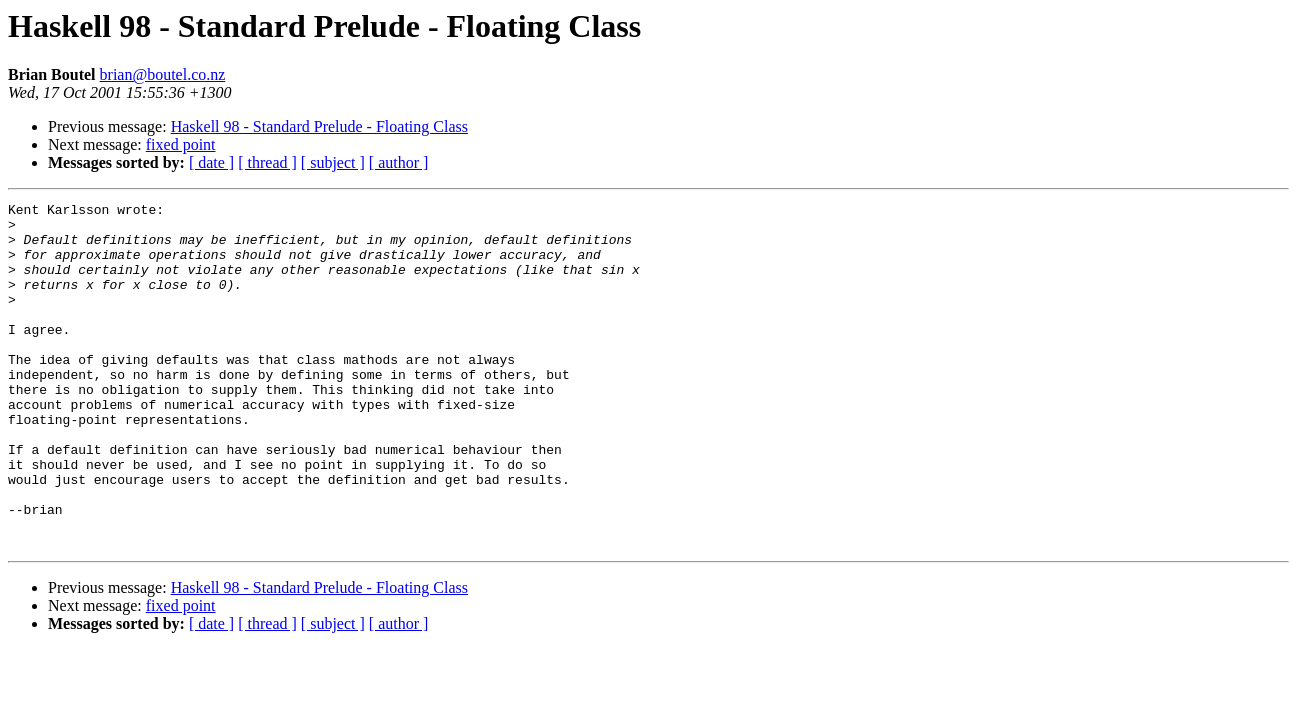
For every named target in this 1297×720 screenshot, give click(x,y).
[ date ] (211, 162)
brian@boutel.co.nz (163, 74)
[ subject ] (333, 162)
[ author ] (399, 162)
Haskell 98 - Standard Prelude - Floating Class (319, 126)
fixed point (181, 144)
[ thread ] (267, 162)
